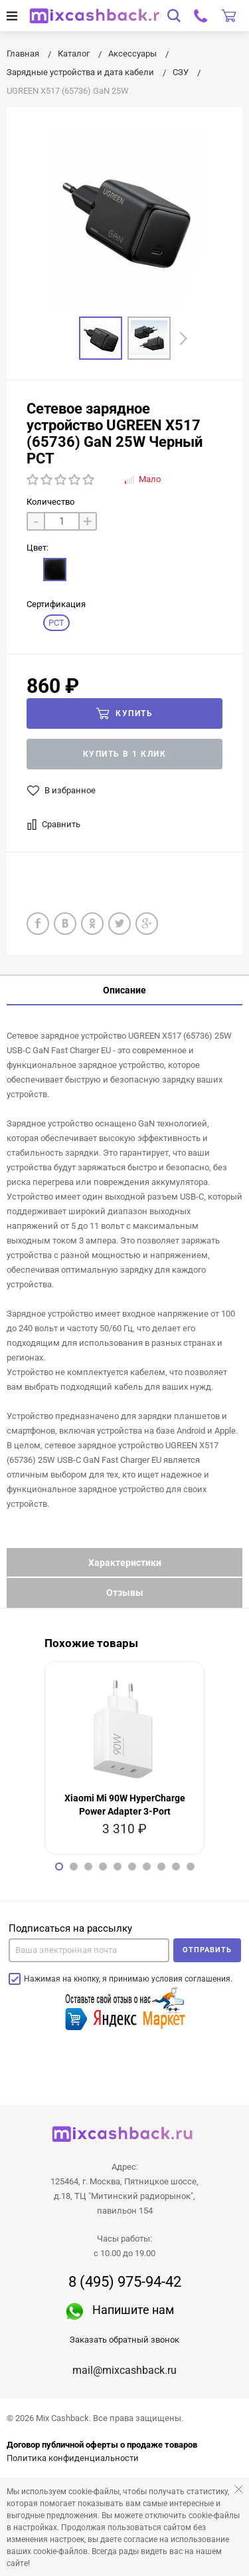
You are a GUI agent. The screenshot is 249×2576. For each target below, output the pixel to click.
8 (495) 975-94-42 (124, 2282)
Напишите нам (133, 2310)
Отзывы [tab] (124, 1592)
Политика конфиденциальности (73, 2458)
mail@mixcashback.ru (124, 2370)
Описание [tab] (124, 990)
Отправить (207, 1950)
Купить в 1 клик (125, 754)
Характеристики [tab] (124, 1562)
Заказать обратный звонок (124, 2340)
